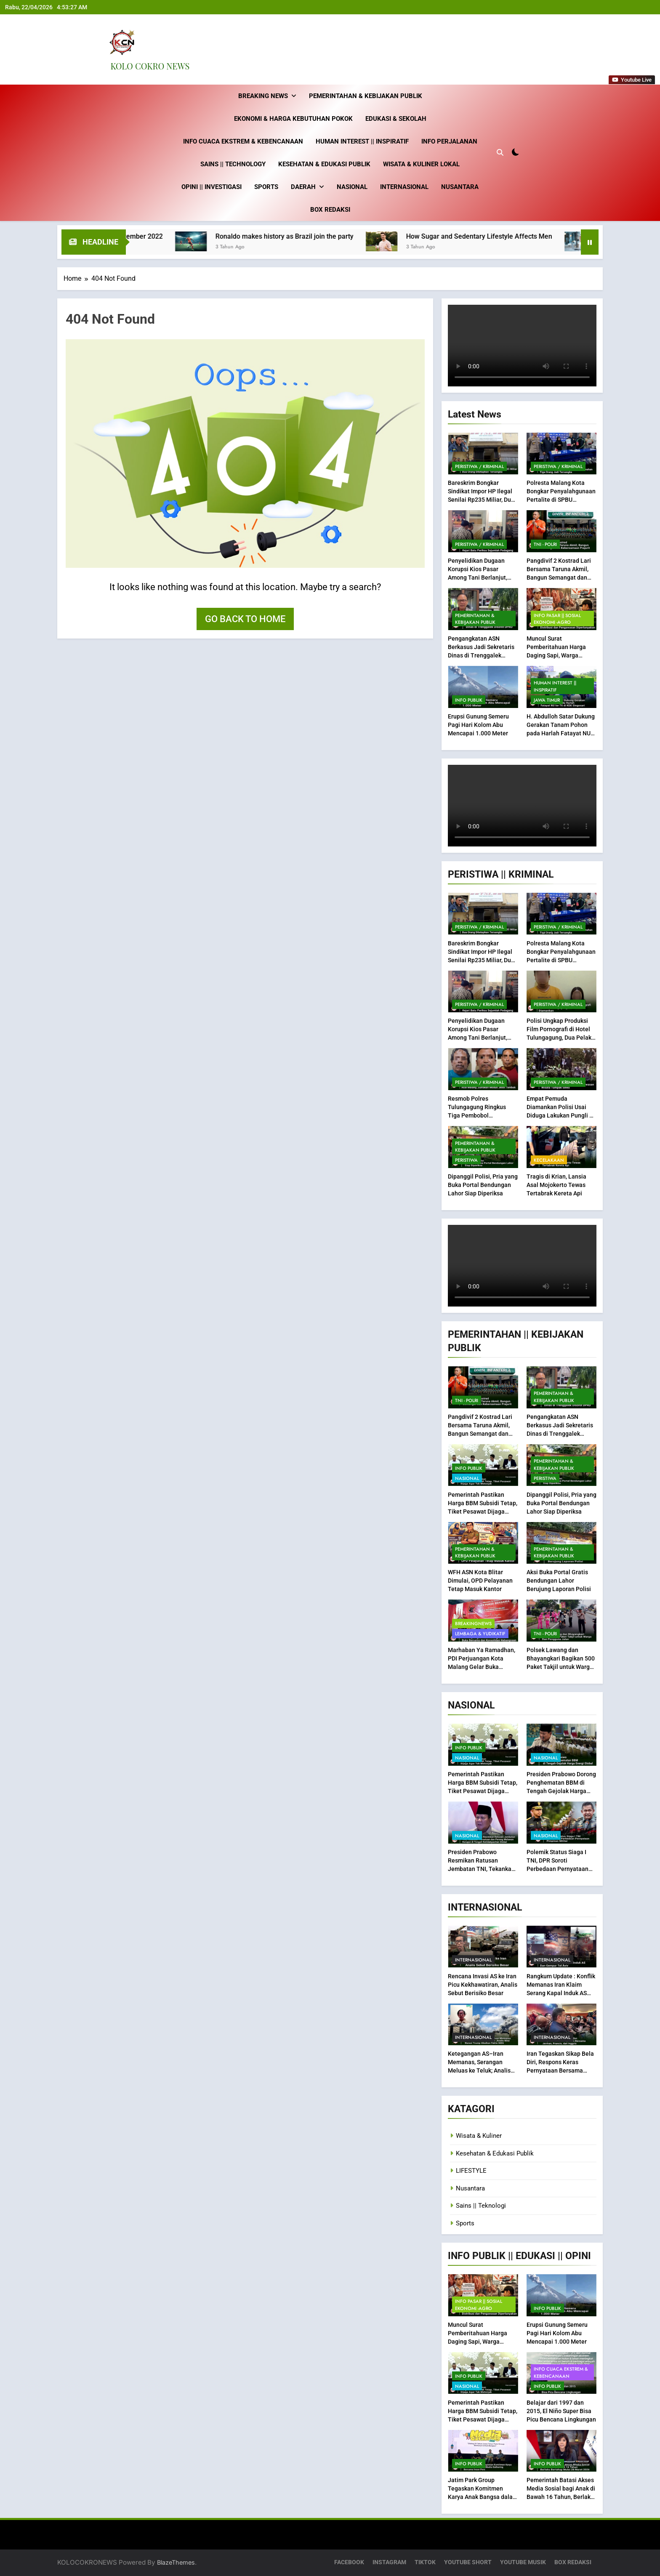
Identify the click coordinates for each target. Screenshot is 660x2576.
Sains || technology (233, 164)
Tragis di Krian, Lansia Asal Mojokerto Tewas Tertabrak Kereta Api (556, 1185)
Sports (266, 187)
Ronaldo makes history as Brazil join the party (318, 236)
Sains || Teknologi (481, 2205)
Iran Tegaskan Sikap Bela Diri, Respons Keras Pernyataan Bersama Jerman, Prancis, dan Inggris (560, 2070)
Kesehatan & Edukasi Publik (324, 164)
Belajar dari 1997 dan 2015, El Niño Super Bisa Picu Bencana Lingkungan (561, 2410)
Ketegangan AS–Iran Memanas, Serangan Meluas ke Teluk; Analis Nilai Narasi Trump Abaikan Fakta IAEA (479, 2070)
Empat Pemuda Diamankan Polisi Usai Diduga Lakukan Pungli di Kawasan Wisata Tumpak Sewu (560, 1115)
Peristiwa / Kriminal (479, 466)
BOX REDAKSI (330, 209)
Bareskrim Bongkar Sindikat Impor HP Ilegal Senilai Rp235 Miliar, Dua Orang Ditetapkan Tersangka (481, 499)
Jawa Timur (547, 700)
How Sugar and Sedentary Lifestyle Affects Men (512, 236)
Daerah (303, 187)
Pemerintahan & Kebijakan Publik (365, 96)
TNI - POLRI (545, 544)
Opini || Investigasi (211, 187)
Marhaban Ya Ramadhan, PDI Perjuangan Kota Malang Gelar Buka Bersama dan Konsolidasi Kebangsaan (482, 1667)
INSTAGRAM (389, 2562)
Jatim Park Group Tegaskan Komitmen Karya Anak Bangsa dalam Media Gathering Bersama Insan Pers (483, 2497)
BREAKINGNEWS (473, 1623)
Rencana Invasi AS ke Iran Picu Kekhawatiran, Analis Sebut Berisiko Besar (482, 1984)
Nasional (352, 187)
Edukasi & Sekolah (395, 118)
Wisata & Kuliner (479, 2136)
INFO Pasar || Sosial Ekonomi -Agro (557, 618)
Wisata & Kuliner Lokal (421, 164)
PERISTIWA (466, 1160)
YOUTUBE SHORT (468, 2562)
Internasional (404, 187)
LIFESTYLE (471, 2170)
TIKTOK (425, 2562)
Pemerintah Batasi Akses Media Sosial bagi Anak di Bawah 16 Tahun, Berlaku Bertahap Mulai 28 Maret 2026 (561, 2497)
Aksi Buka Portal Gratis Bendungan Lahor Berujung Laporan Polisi (559, 1580)
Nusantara (460, 187)
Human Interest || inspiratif (362, 141)
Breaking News (263, 96)
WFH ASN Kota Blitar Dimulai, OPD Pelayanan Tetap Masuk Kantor (480, 1580)
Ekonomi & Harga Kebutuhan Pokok (293, 118)
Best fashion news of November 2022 (139, 236)
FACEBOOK (349, 2562)
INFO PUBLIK (468, 700)
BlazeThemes (176, 2562)
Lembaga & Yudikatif (480, 1633)
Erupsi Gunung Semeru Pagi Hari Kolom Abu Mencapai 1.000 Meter (478, 725)
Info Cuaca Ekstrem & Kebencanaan (243, 141)
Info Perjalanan (449, 141)
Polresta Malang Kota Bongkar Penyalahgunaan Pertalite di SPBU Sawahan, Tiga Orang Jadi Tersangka (561, 499)
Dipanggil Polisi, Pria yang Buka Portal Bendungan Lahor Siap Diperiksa (483, 1185)
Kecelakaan (549, 1160)
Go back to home (245, 619)
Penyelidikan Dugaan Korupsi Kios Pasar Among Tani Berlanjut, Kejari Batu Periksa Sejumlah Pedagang (477, 577)
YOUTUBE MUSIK (523, 2562)
